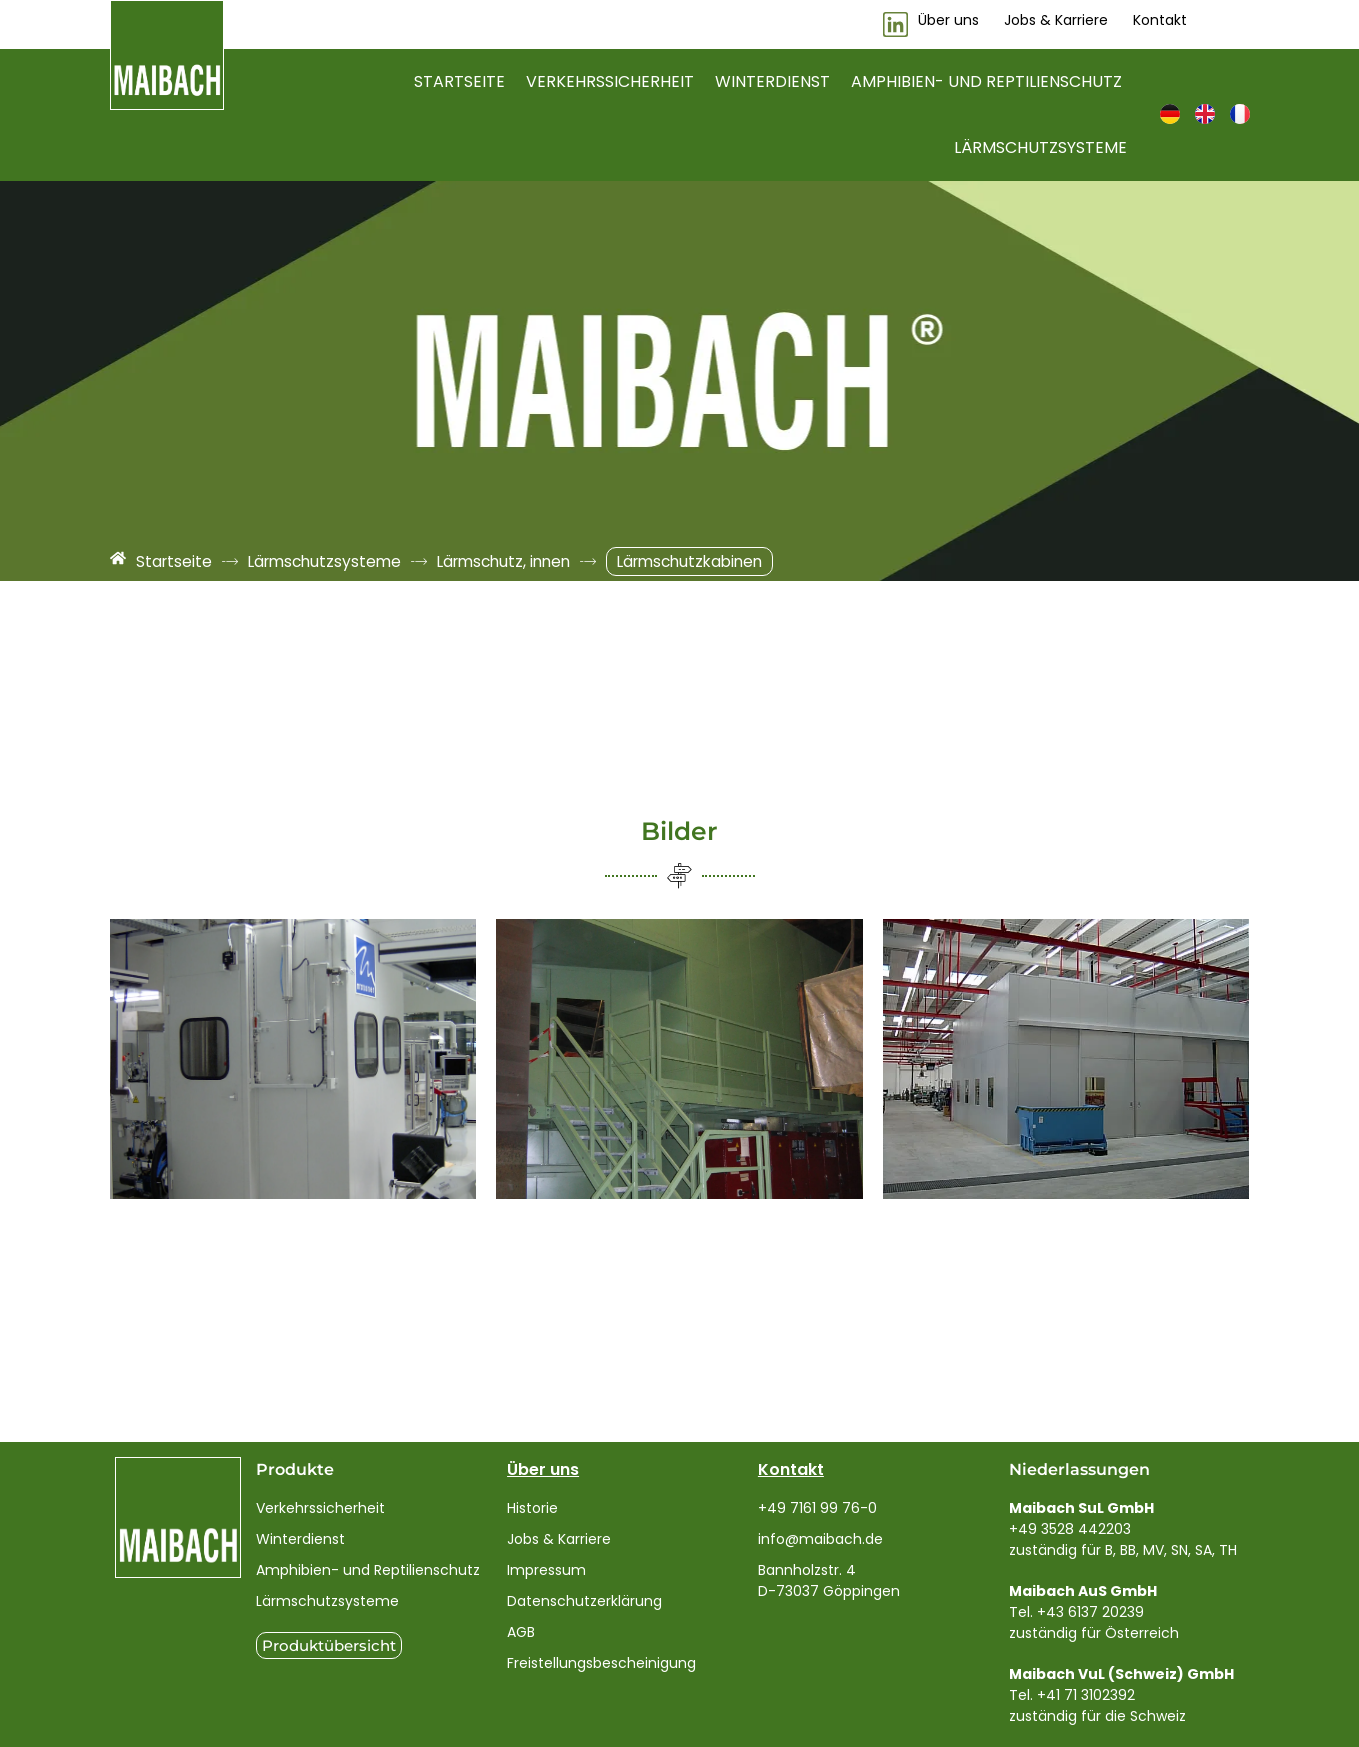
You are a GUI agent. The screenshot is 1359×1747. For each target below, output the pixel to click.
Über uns (543, 1469)
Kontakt (791, 1469)
